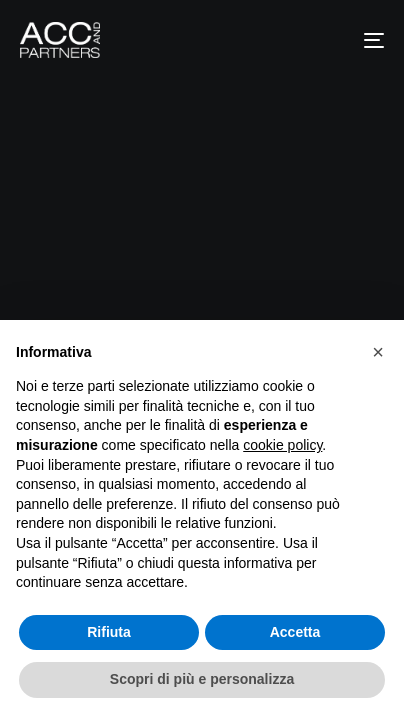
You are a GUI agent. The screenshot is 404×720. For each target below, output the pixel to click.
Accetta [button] (295, 632)
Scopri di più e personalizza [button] (202, 679)
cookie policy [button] (282, 445)
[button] (378, 352)
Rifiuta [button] (109, 632)
